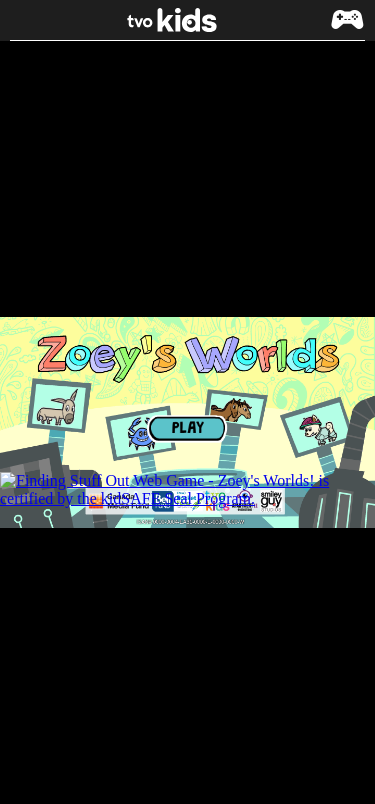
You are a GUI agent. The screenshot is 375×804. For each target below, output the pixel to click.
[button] (347, 29)
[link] (188, 20)
